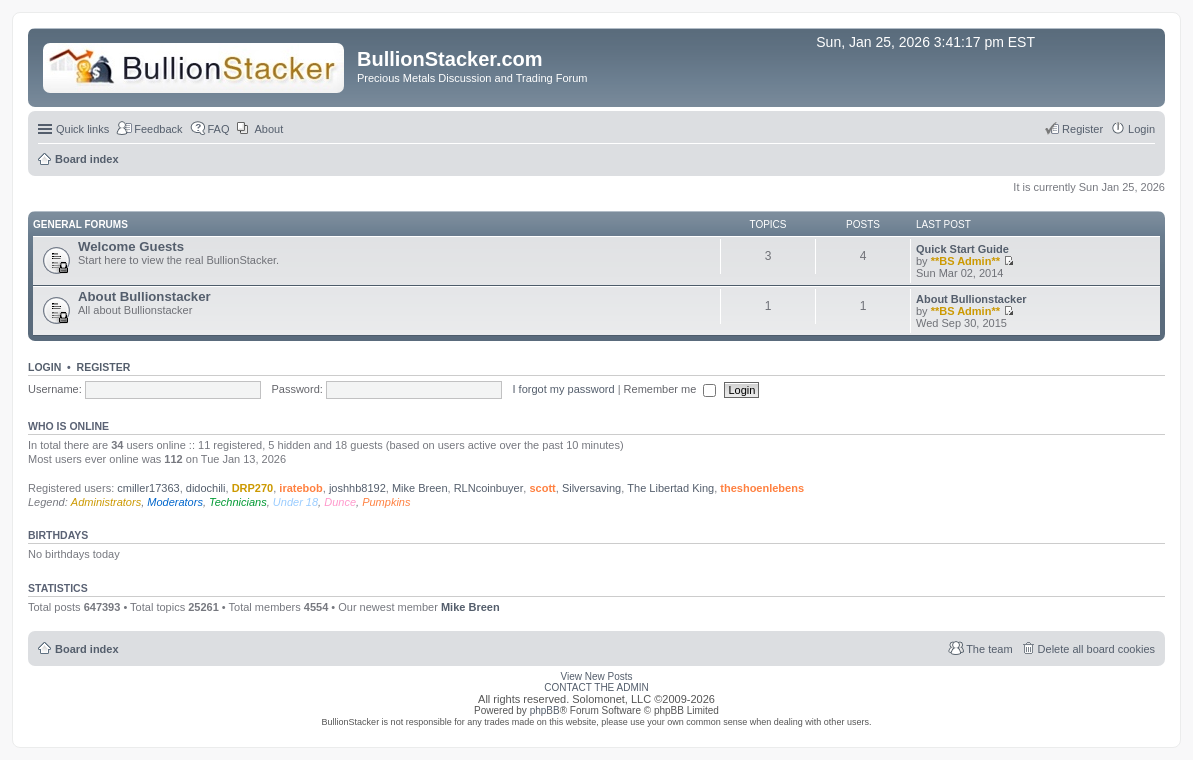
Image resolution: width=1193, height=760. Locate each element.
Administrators (106, 502)
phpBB (545, 710)
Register (104, 367)
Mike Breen (420, 488)
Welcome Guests (131, 246)
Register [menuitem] (1082, 129)
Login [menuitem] (1141, 129)
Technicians (238, 502)
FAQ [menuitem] (219, 129)
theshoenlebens (762, 488)
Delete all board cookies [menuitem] (1096, 649)
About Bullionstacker (144, 296)
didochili (206, 488)
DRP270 (253, 488)
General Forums (80, 224)
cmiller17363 (148, 488)
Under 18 (295, 502)
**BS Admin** (965, 261)
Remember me (670, 389)
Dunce (340, 502)
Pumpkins (386, 502)
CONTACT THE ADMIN (596, 687)
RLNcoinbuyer (489, 488)
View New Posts (596, 676)
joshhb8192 (357, 488)
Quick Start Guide (962, 249)
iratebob (300, 488)
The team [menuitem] (989, 649)
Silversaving (591, 488)
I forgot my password (564, 389)
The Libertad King (670, 488)
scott (542, 488)
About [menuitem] (269, 129)
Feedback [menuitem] (158, 129)
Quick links (82, 129)
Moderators (175, 502)
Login (44, 367)
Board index (87, 649)
